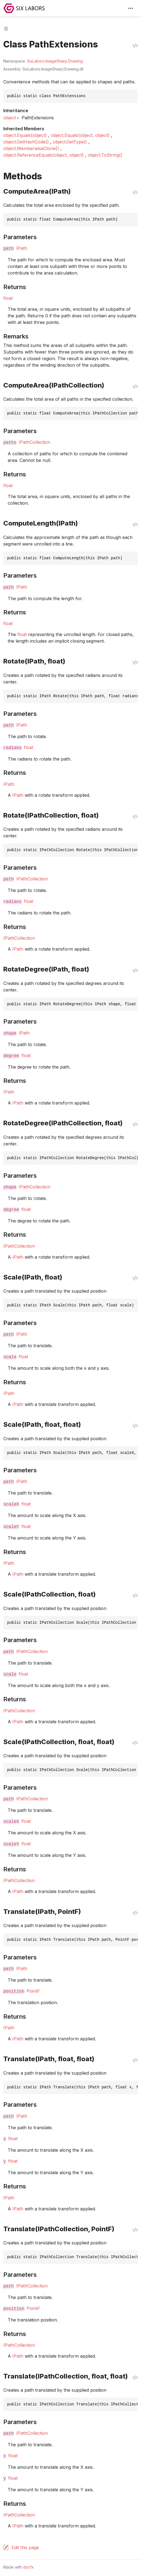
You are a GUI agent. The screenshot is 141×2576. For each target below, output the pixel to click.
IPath (21, 248)
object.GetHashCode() (26, 142)
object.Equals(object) (25, 135)
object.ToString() (105, 155)
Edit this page (25, 2547)
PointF (33, 1991)
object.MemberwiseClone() (31, 148)
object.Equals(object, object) (80, 135)
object (9, 117)
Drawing (75, 61)
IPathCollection (34, 442)
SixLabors (36, 61)
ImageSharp (56, 61)
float (8, 298)
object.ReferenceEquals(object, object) (43, 155)
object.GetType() (70, 142)
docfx (28, 2567)
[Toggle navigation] (130, 8)
